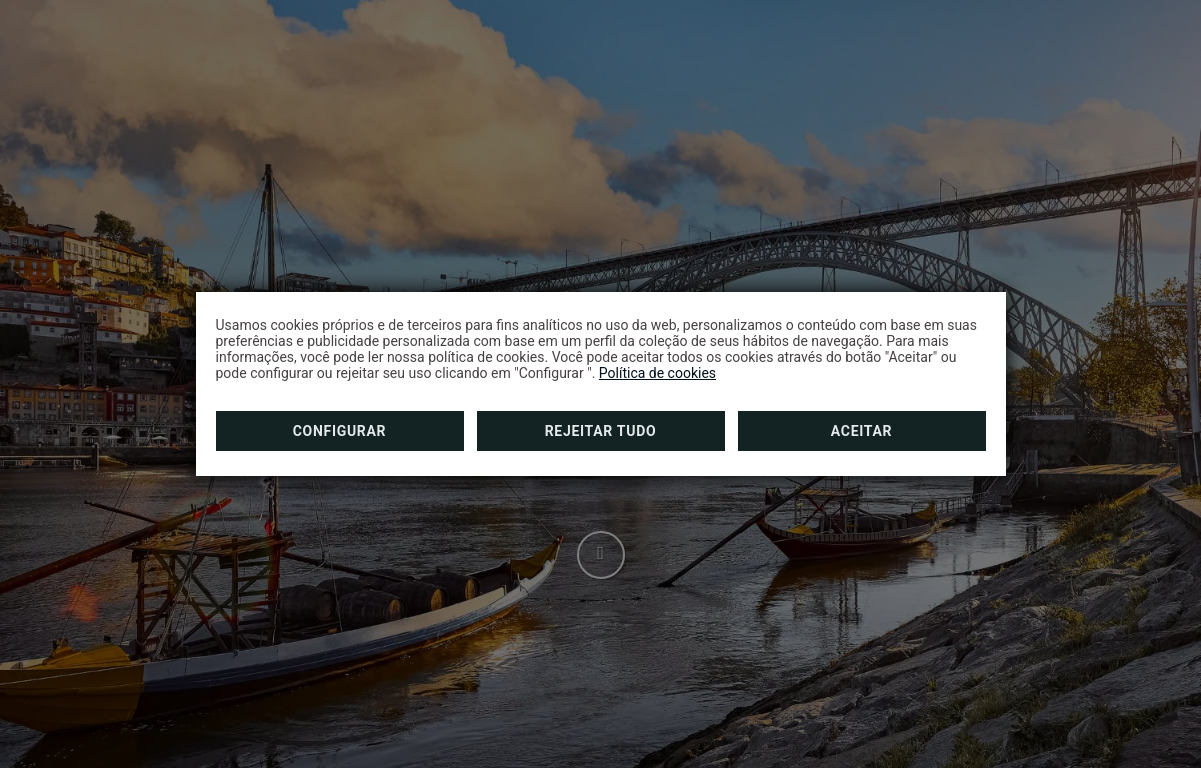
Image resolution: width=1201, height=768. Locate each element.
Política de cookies (657, 373)
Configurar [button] (340, 431)
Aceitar (861, 431)
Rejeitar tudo (601, 431)
